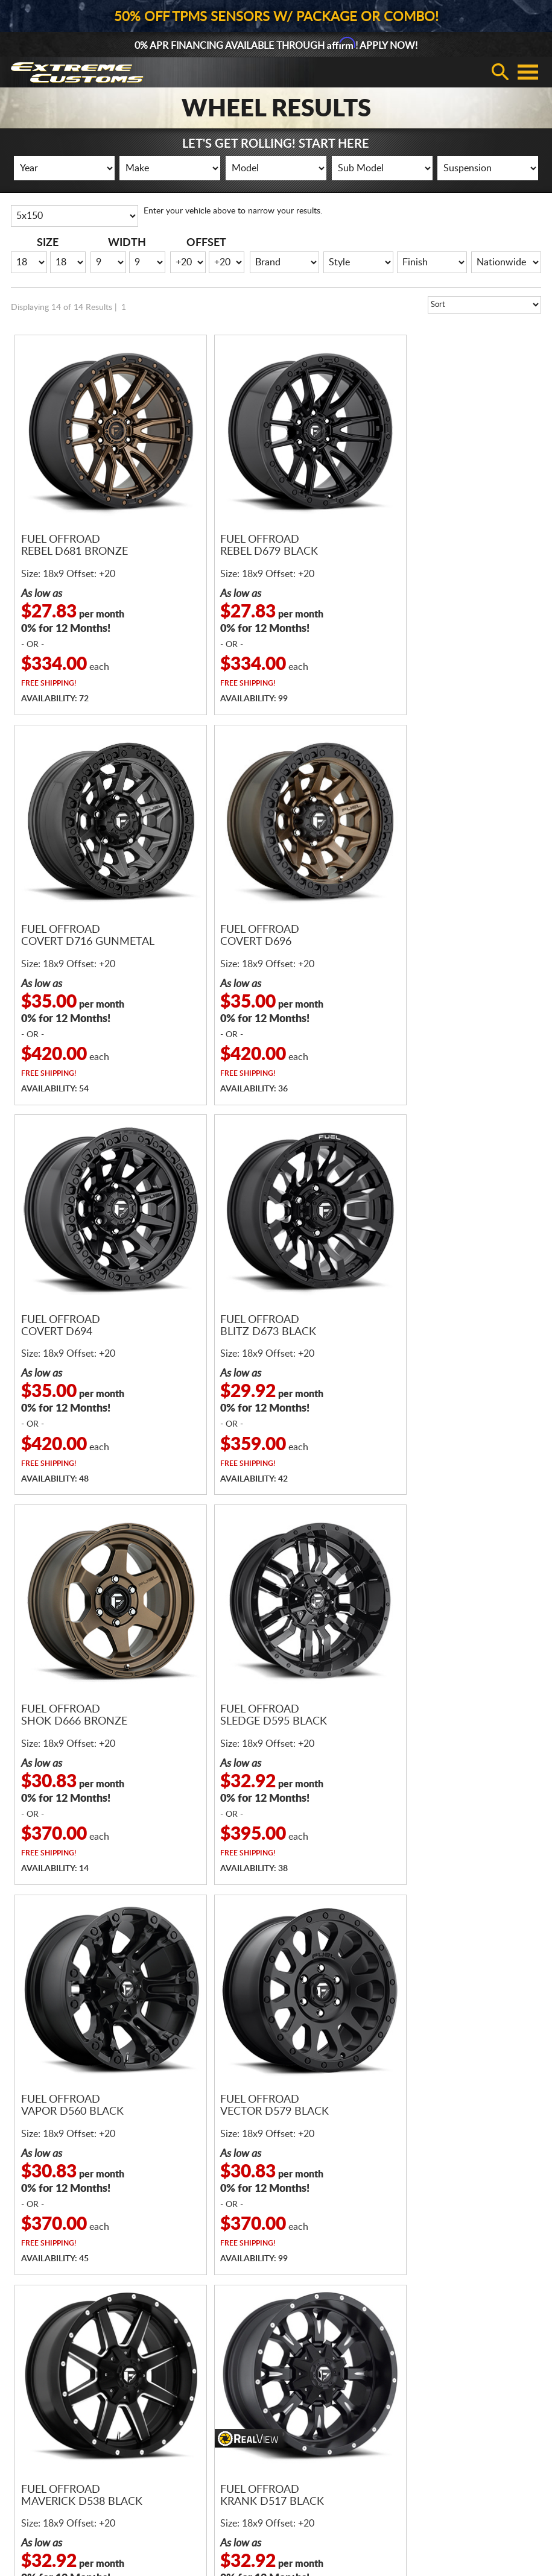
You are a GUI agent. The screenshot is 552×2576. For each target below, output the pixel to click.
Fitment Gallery (444, 2417)
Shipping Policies (177, 2417)
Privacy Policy (466, 2512)
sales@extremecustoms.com (342, 2212)
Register (430, 2366)
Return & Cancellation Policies (202, 2433)
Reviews (341, 2400)
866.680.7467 (199, 2212)
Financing (164, 2366)
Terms (418, 2512)
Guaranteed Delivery (185, 2400)
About (337, 2366)
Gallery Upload (443, 2433)
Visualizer (433, 2400)
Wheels (26, 2383)
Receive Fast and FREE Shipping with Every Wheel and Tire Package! (276, 1967)
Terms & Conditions (183, 2450)
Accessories (33, 2433)
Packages (29, 2400)
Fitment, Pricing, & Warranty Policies (214, 2383)
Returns (518, 2512)
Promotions (437, 2383)
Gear (21, 2417)
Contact (341, 2383)
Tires (21, 2366)
